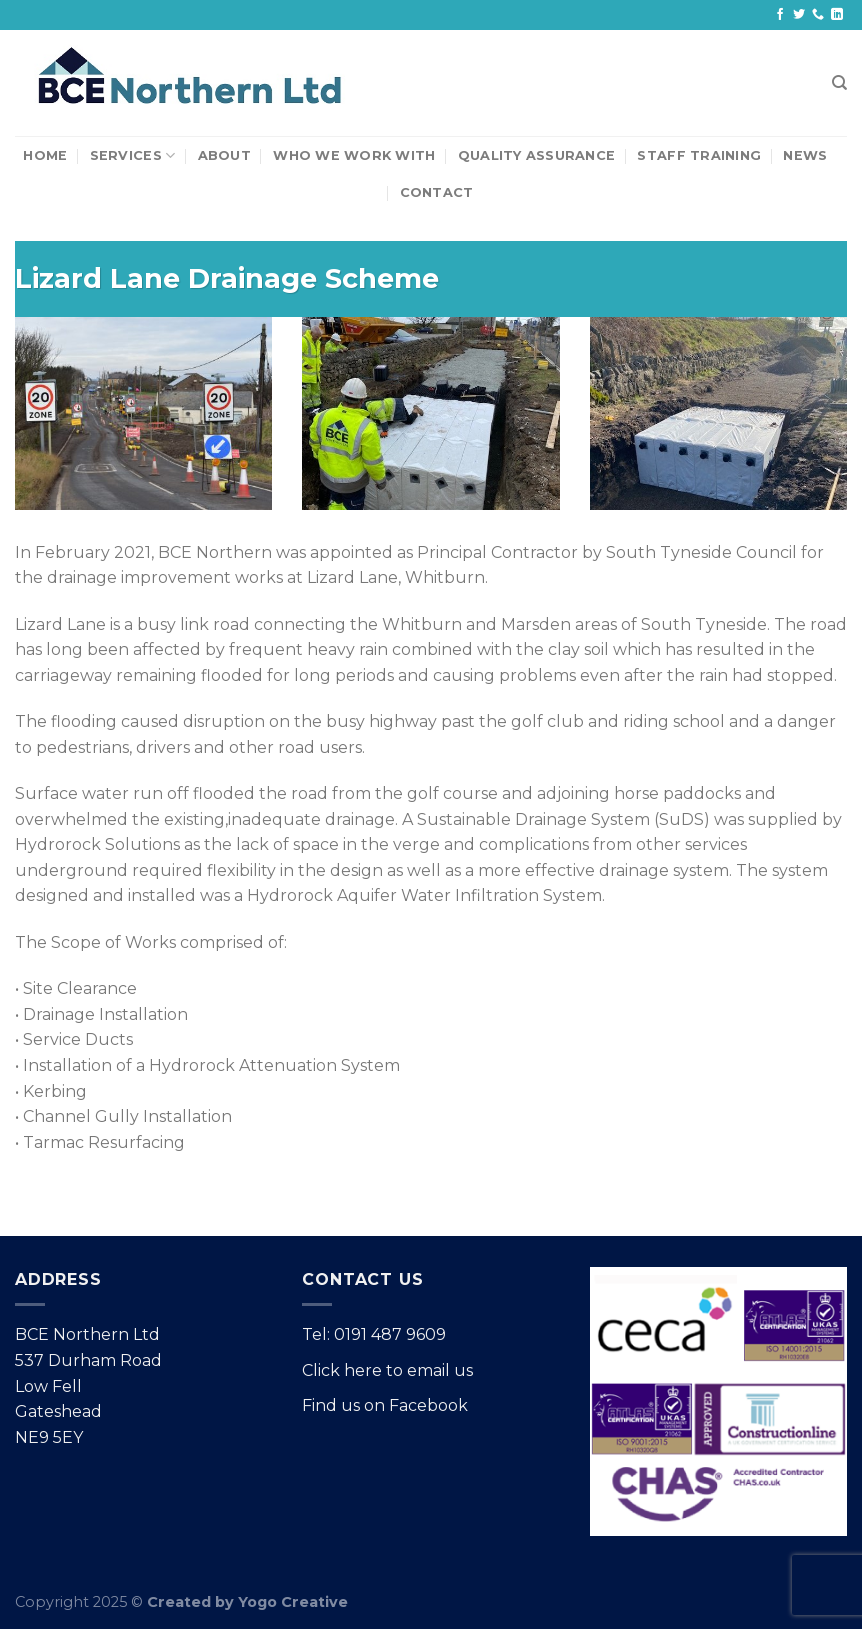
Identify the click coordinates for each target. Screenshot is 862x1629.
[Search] (839, 83)
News (805, 155)
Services (133, 155)
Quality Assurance (536, 155)
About (224, 155)
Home (45, 155)
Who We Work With (354, 155)
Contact (437, 192)
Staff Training (699, 155)
